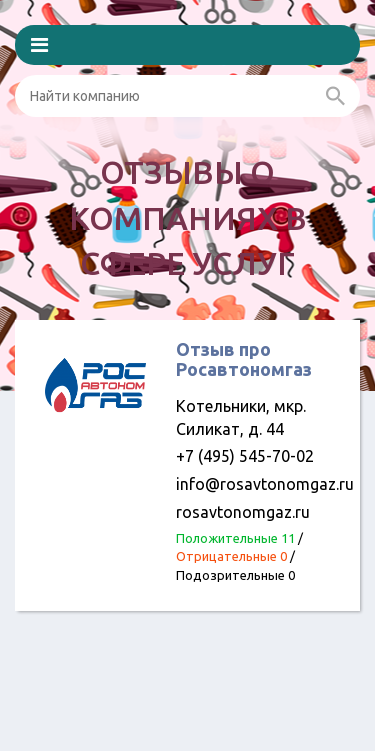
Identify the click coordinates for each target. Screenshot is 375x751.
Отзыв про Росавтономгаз (244, 359)
